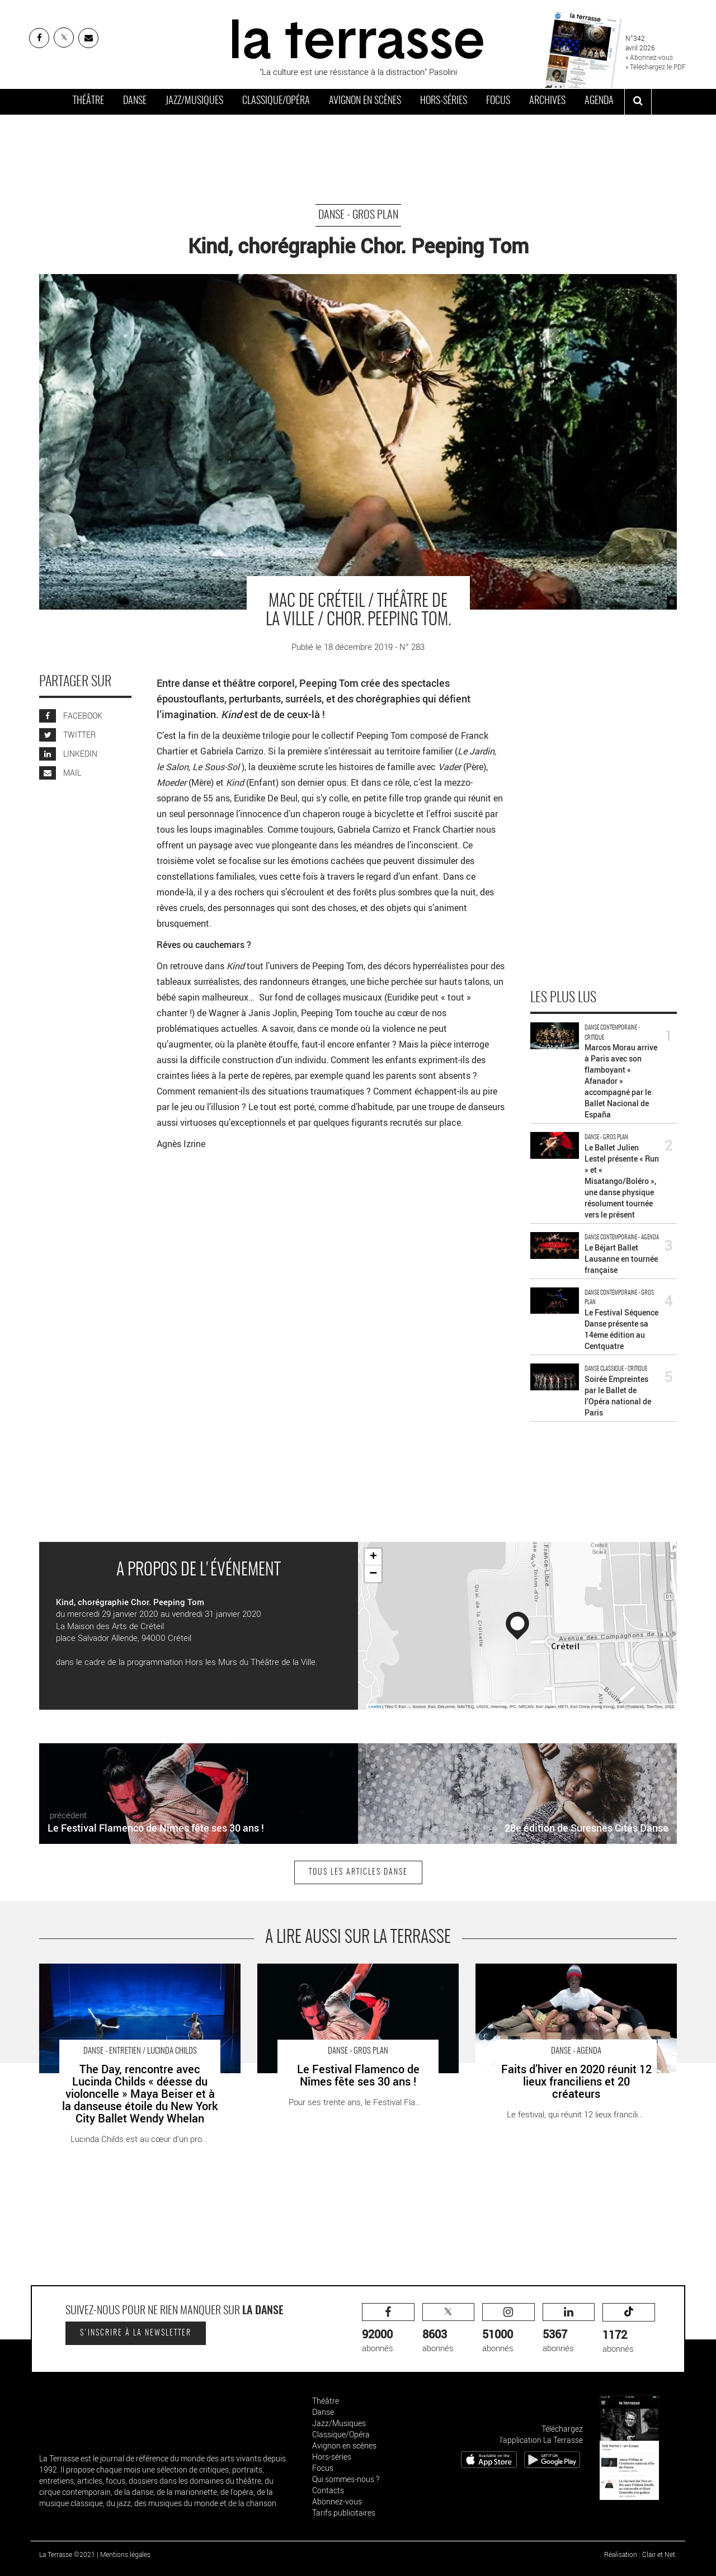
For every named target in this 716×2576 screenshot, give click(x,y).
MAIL (60, 772)
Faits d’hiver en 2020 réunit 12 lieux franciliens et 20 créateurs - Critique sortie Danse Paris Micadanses (570, 1975)
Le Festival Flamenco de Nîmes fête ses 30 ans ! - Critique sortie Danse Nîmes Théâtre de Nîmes (349, 1975)
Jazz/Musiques (194, 101)
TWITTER (67, 734)
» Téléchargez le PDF (655, 66)
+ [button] (373, 1557)
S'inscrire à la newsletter (135, 2333)
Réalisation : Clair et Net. (640, 2554)
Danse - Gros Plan (358, 215)
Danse (135, 101)
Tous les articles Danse (358, 1872)
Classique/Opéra (276, 101)
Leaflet (375, 1706)
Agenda (599, 101)
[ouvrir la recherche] (638, 102)
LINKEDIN (68, 753)
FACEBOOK (70, 715)
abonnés (388, 2328)
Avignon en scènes (365, 101)
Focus (498, 101)
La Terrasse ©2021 (67, 2554)
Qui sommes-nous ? (345, 2479)
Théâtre (88, 101)
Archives (547, 101)
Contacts (328, 2490)
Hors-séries (443, 101)
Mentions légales (125, 2554)
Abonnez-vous (337, 2501)
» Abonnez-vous (649, 57)
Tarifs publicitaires (343, 2512)
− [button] (373, 1573)
